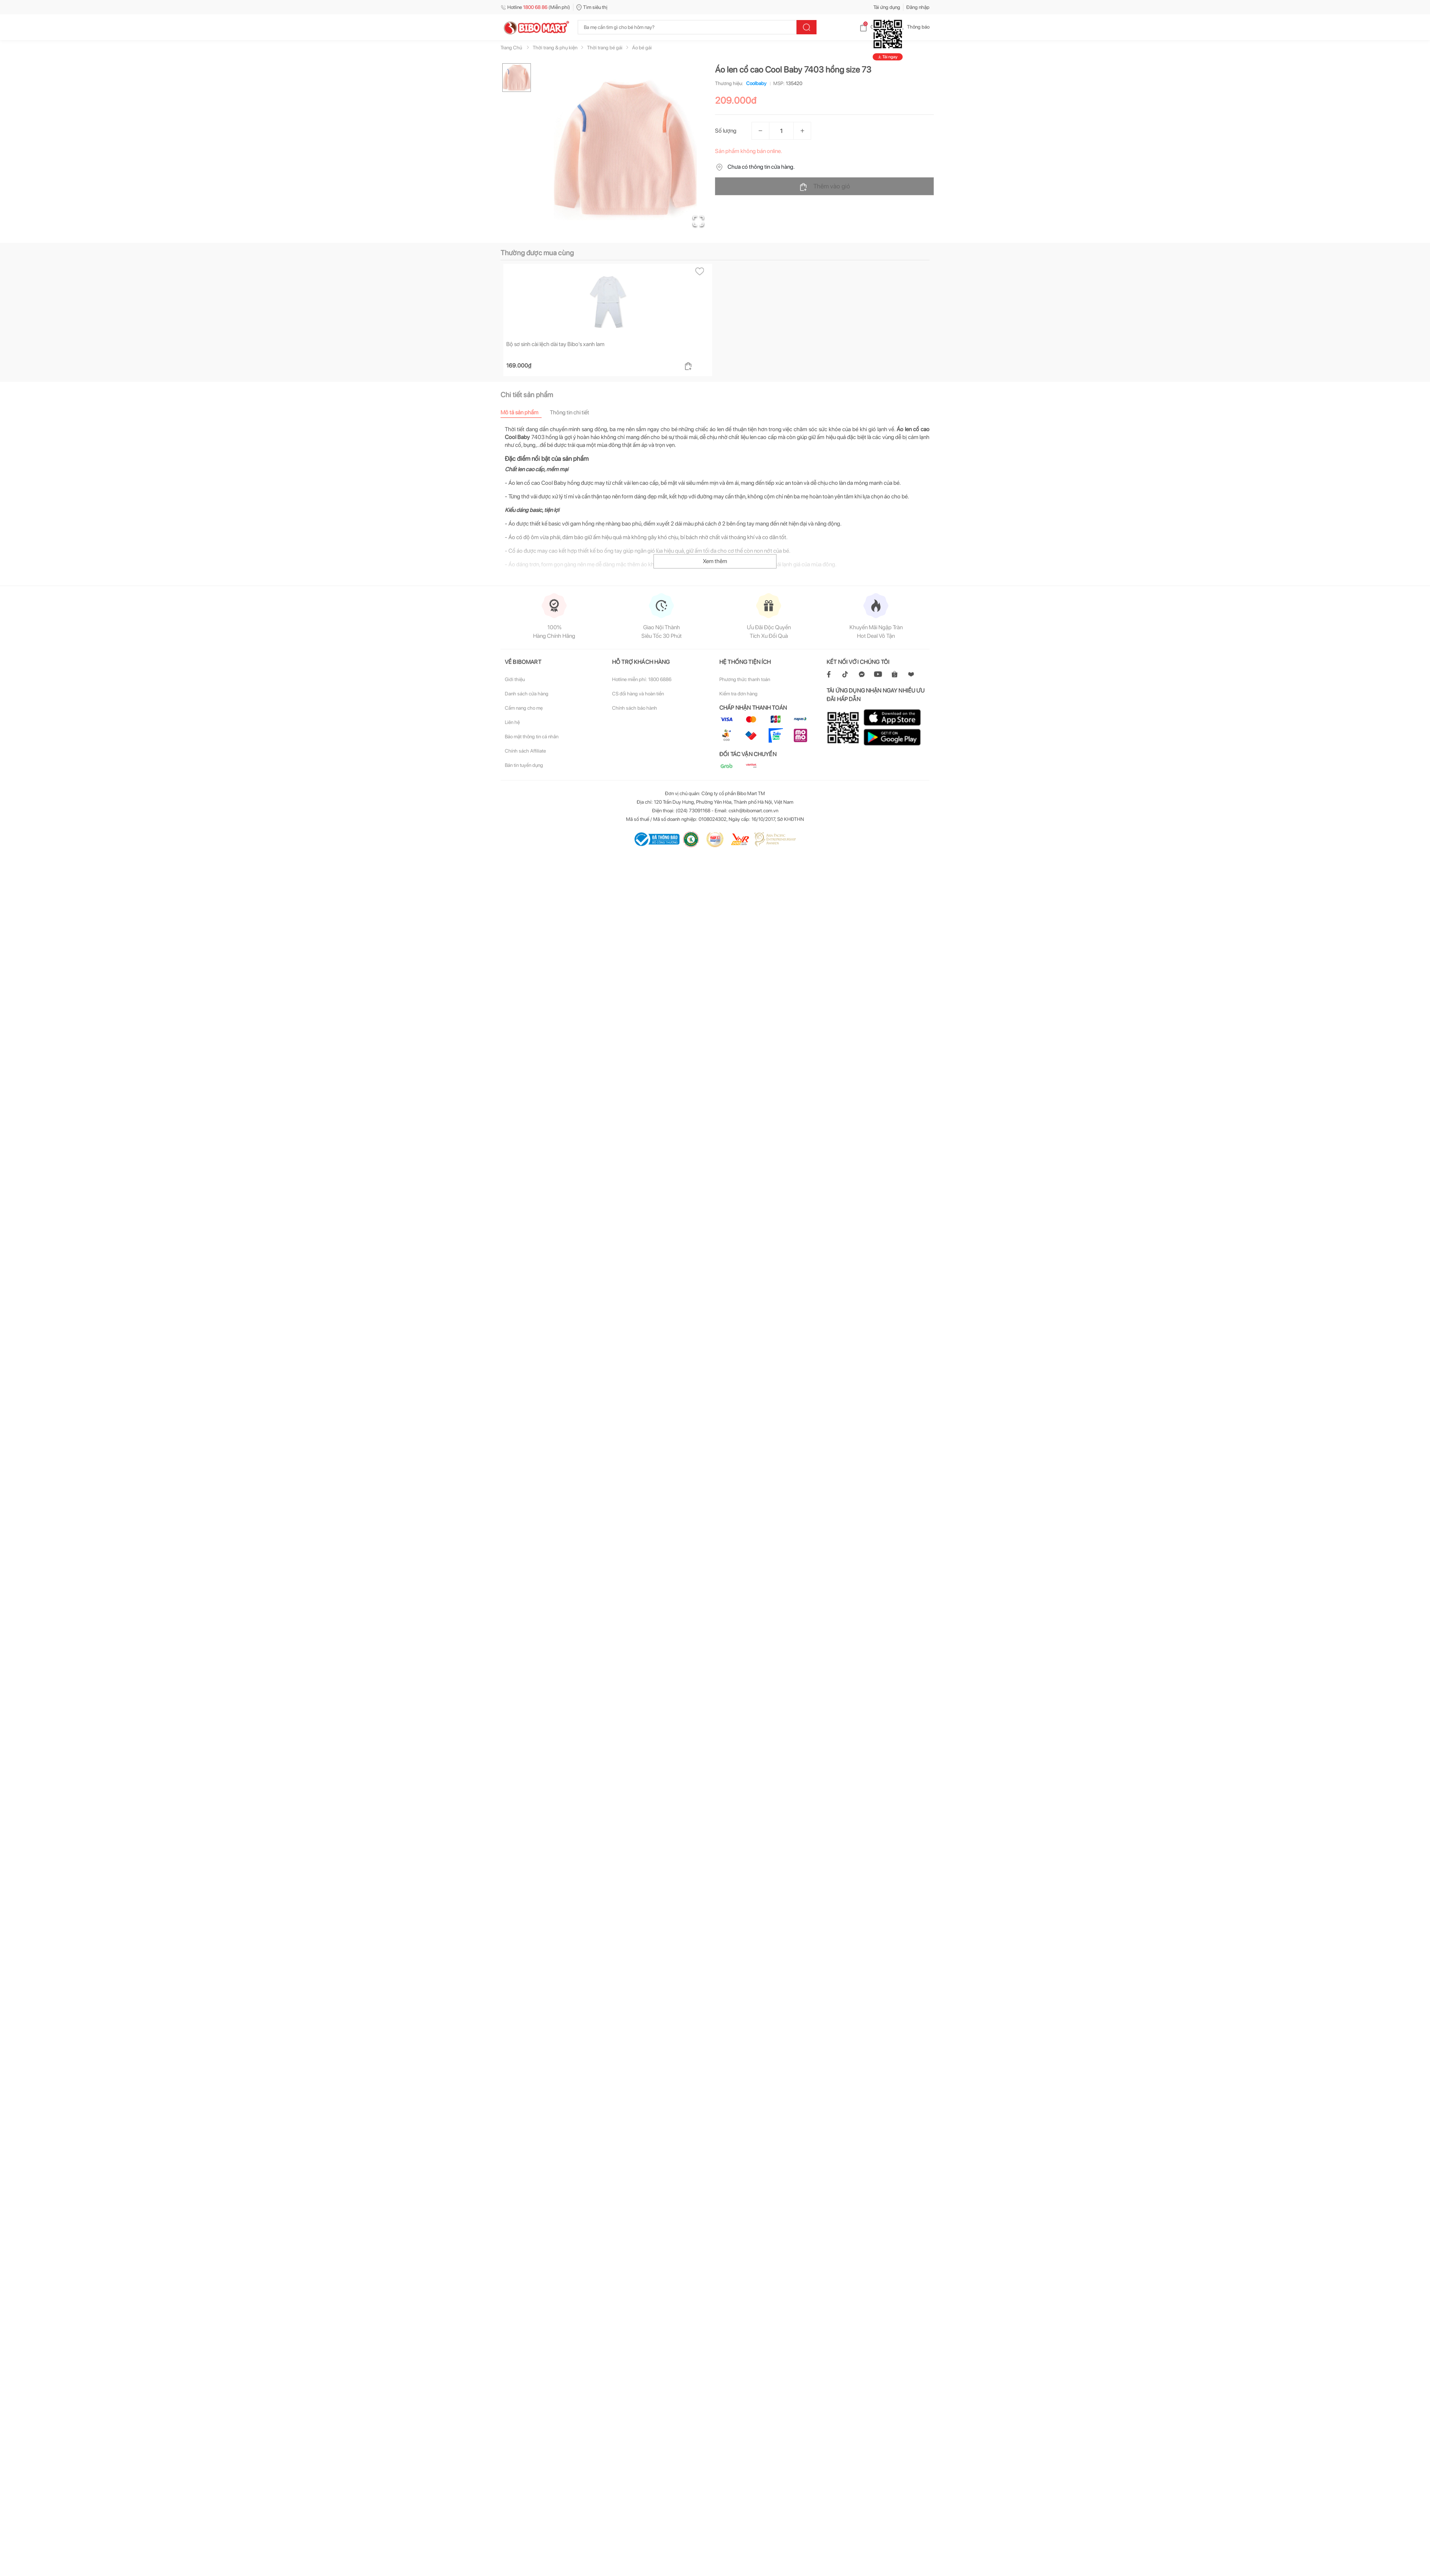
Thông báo (913, 27)
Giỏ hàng (874, 27)
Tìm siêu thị (591, 7)
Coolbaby (754, 83)
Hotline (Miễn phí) (535, 7)
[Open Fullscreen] (697, 220)
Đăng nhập (918, 7)
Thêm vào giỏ (824, 186)
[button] (625, 148)
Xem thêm (715, 561)
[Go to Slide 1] (516, 77)
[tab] (525, 412)
